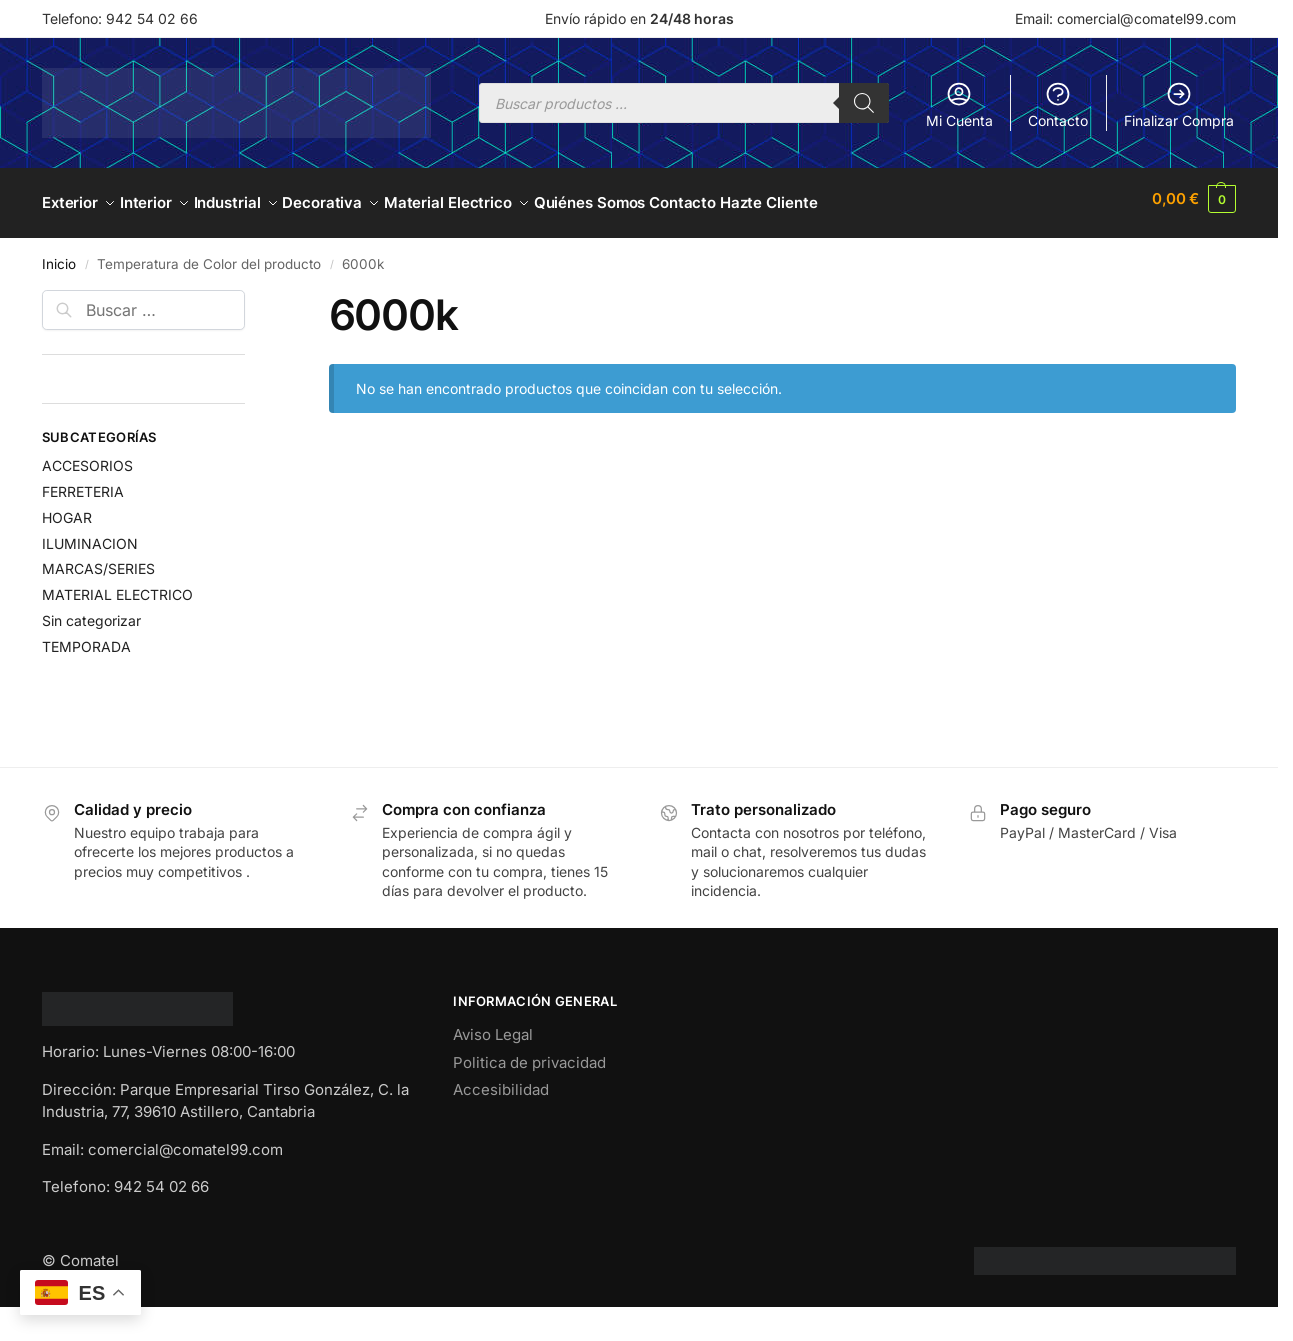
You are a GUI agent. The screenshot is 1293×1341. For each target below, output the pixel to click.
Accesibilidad (501, 1081)
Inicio (59, 255)
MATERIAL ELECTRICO (117, 586)
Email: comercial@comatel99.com (1125, 18)
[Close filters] (251, 293)
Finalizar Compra (1179, 104)
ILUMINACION (90, 534)
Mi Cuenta (959, 104)
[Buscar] (864, 103)
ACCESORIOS (87, 456)
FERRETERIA (83, 482)
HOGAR (67, 508)
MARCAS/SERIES (98, 560)
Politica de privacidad (529, 1053)
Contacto (1058, 104)
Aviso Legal (493, 1026)
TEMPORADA (86, 637)
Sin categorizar (91, 612)
